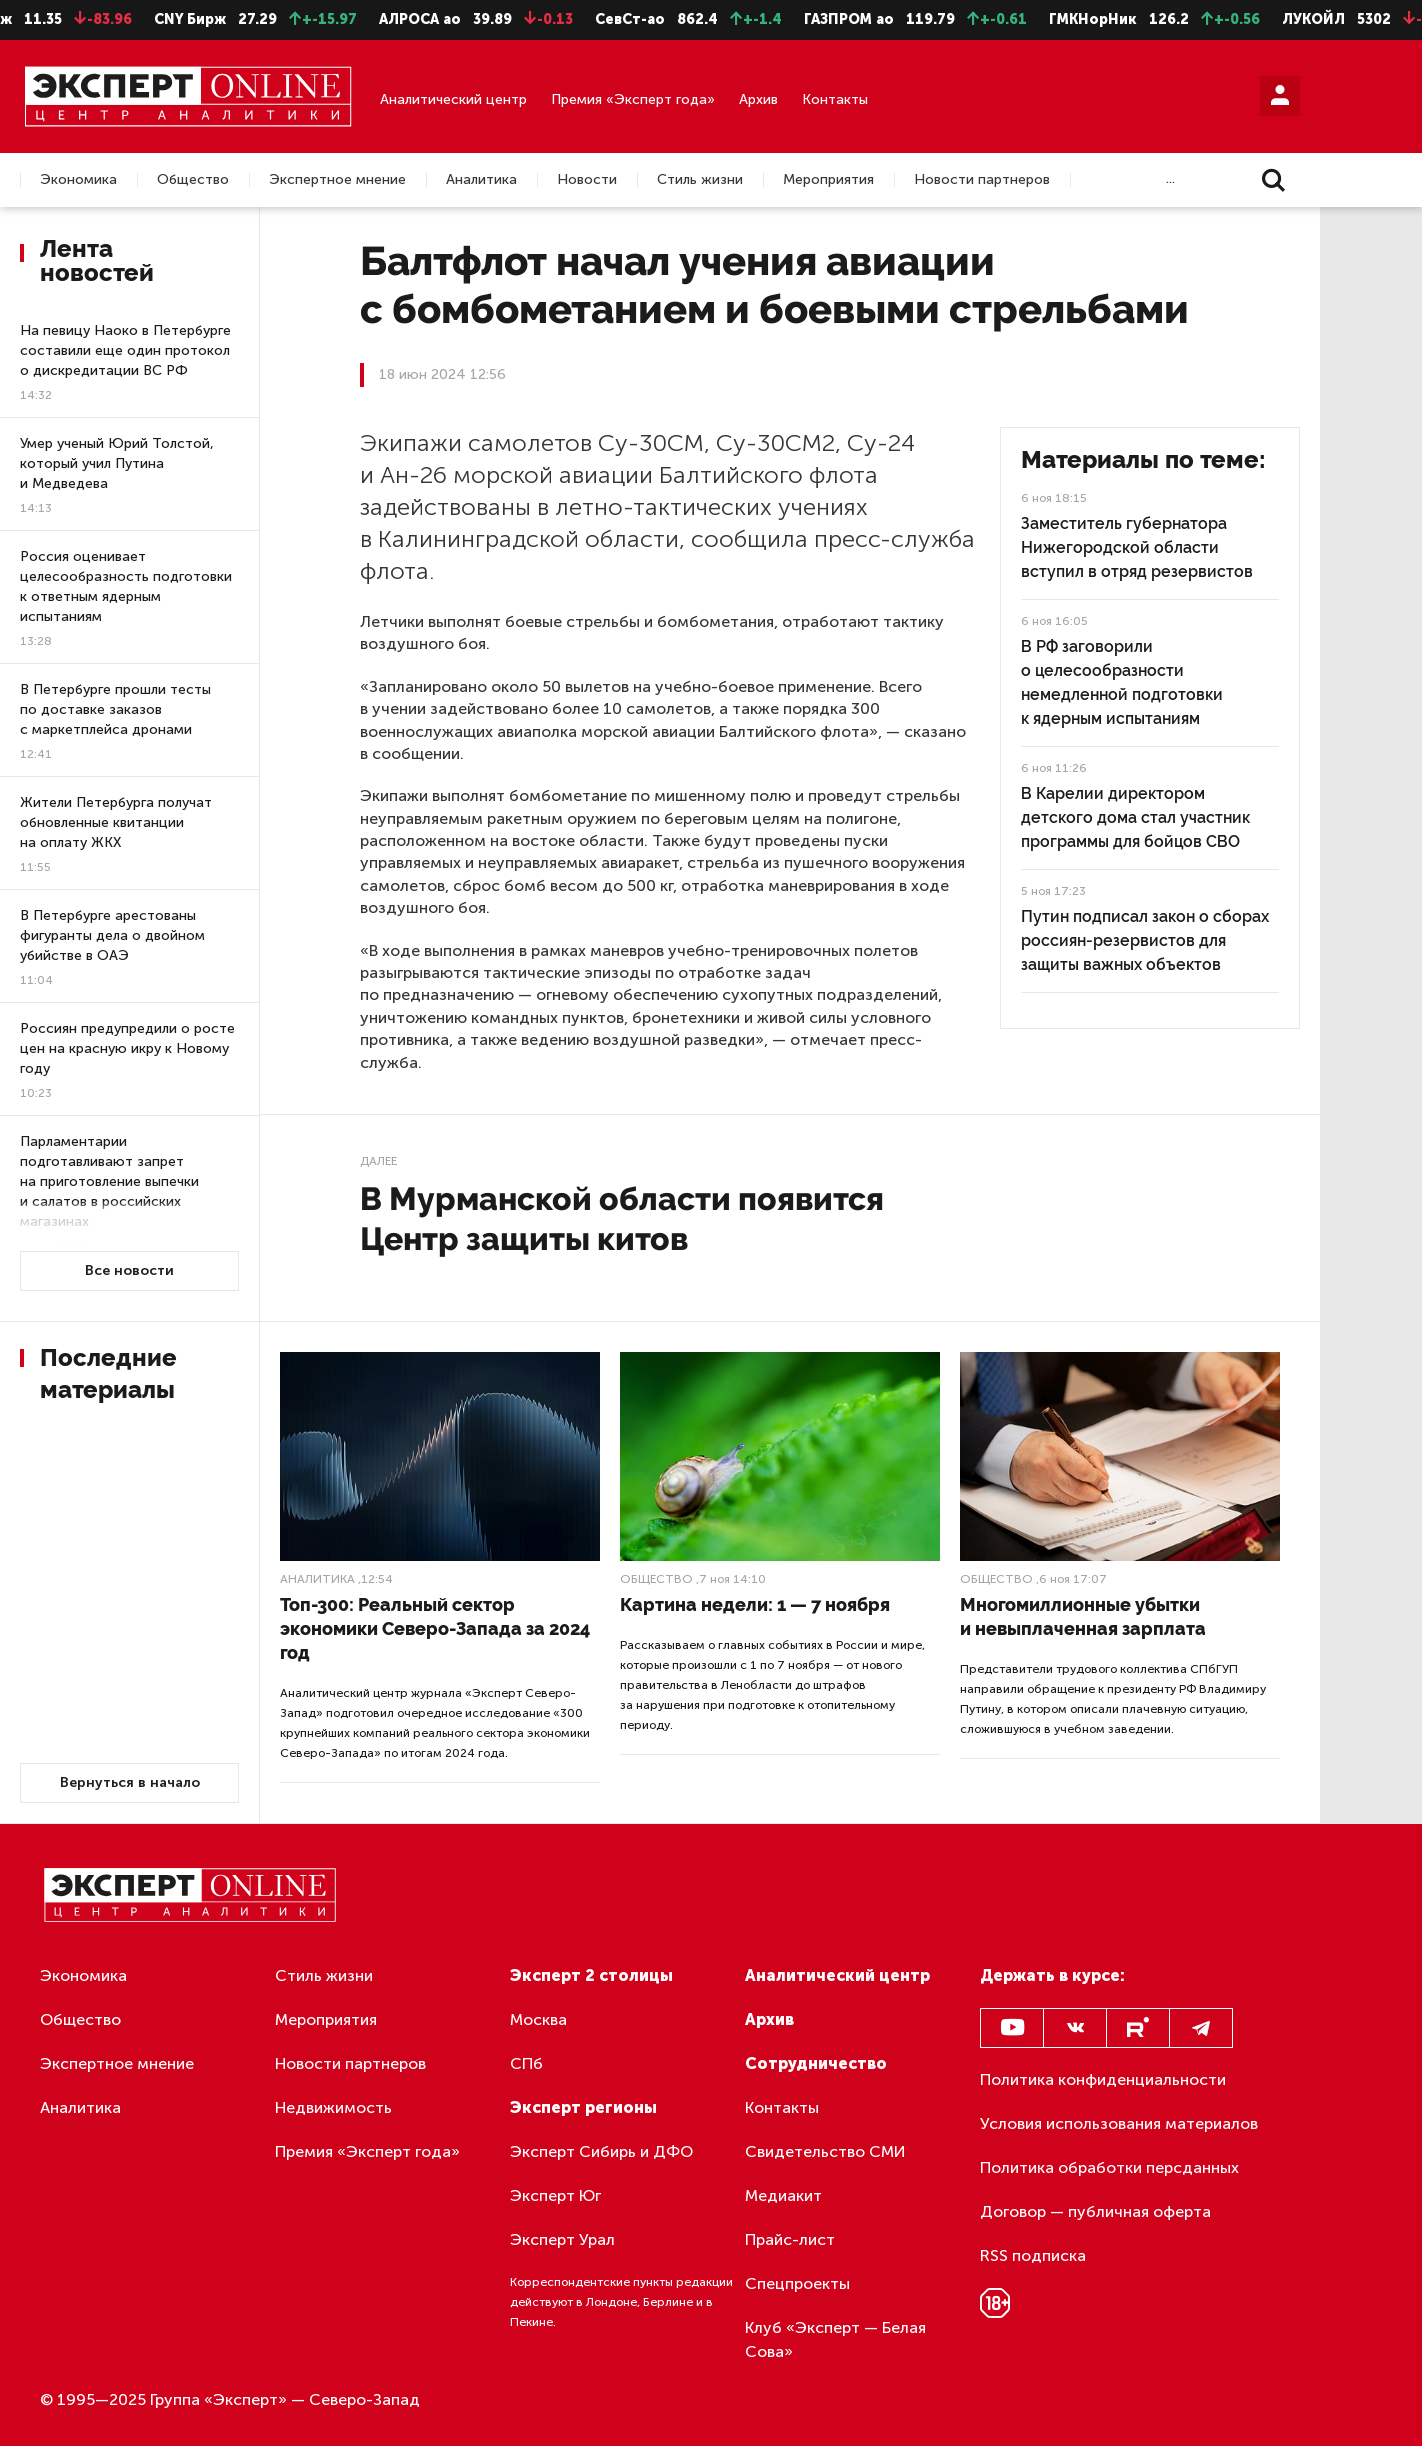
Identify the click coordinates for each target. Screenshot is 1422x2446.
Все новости (129, 1270)
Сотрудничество (816, 2063)
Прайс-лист (790, 2239)
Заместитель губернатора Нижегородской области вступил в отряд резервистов (1137, 547)
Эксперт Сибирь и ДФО (601, 2151)
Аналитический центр (453, 99)
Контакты (835, 99)
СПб (526, 2063)
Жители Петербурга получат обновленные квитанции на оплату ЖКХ (116, 822)
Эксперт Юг (555, 2195)
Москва (538, 2019)
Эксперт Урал (562, 2239)
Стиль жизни (700, 180)
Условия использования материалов (1119, 2123)
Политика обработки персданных (1109, 2167)
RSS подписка (1033, 2255)
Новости (587, 180)
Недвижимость (333, 2107)
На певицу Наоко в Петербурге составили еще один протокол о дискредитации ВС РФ (125, 350)
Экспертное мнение (337, 180)
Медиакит (783, 2195)
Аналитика (481, 180)
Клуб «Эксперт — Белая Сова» (835, 2339)
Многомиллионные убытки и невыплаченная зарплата (1083, 1616)
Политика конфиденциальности (1103, 2079)
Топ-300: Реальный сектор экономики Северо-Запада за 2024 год (435, 1628)
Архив (758, 99)
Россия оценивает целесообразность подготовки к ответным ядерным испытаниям (126, 586)
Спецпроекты (797, 2283)
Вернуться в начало (130, 1782)
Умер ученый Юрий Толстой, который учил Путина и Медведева (117, 463)
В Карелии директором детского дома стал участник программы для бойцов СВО (1135, 817)
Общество (193, 180)
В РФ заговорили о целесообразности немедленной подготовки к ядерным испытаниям (1122, 682)
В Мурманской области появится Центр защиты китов (622, 1218)
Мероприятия (828, 180)
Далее (378, 1161)
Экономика (78, 180)
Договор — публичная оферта (1095, 2211)
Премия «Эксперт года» (633, 99)
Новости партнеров (982, 180)
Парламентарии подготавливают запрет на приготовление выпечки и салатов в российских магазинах (109, 1181)
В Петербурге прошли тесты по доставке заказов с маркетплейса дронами (115, 709)
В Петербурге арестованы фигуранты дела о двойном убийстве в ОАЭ (112, 935)
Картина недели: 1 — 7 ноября (755, 1604)
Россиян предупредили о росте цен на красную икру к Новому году (127, 1048)
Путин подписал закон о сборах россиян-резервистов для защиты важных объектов (1145, 940)
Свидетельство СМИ (825, 2151)
